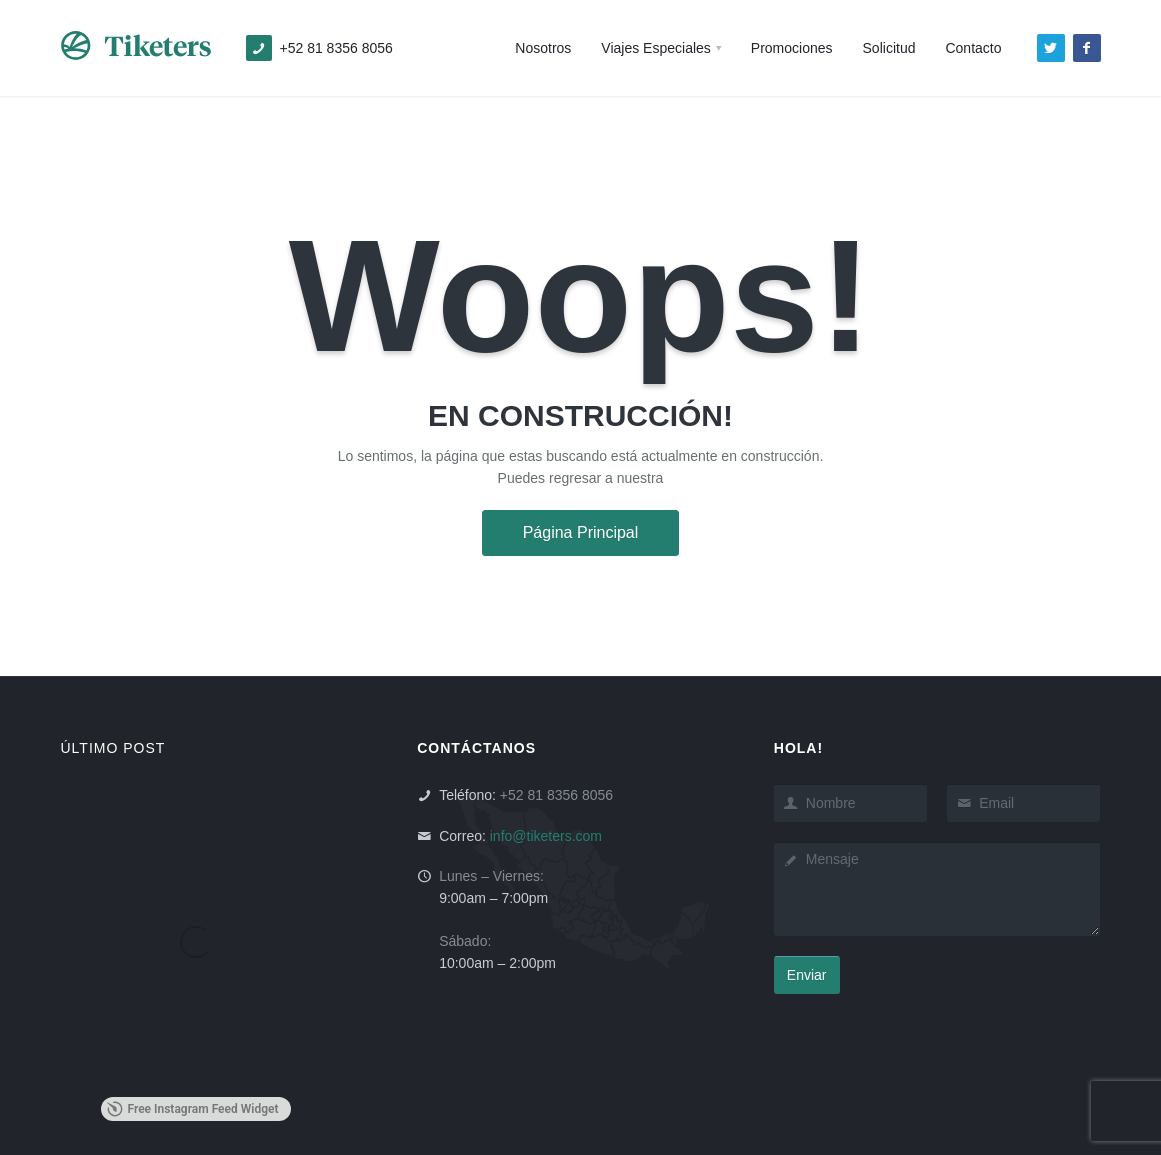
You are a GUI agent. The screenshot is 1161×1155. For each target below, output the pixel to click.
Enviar (807, 975)
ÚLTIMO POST (113, 748)
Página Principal (581, 532)
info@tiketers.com (546, 836)
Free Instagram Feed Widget (193, 1109)
